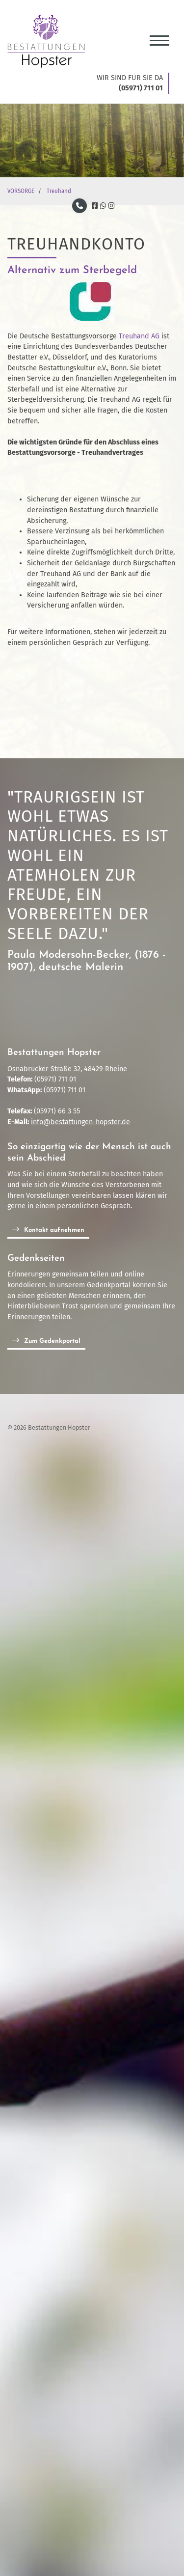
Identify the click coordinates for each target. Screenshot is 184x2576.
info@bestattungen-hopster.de (80, 1122)
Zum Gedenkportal (52, 1341)
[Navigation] (159, 36)
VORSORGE (20, 191)
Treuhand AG (140, 336)
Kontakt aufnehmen (54, 1230)
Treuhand (59, 191)
